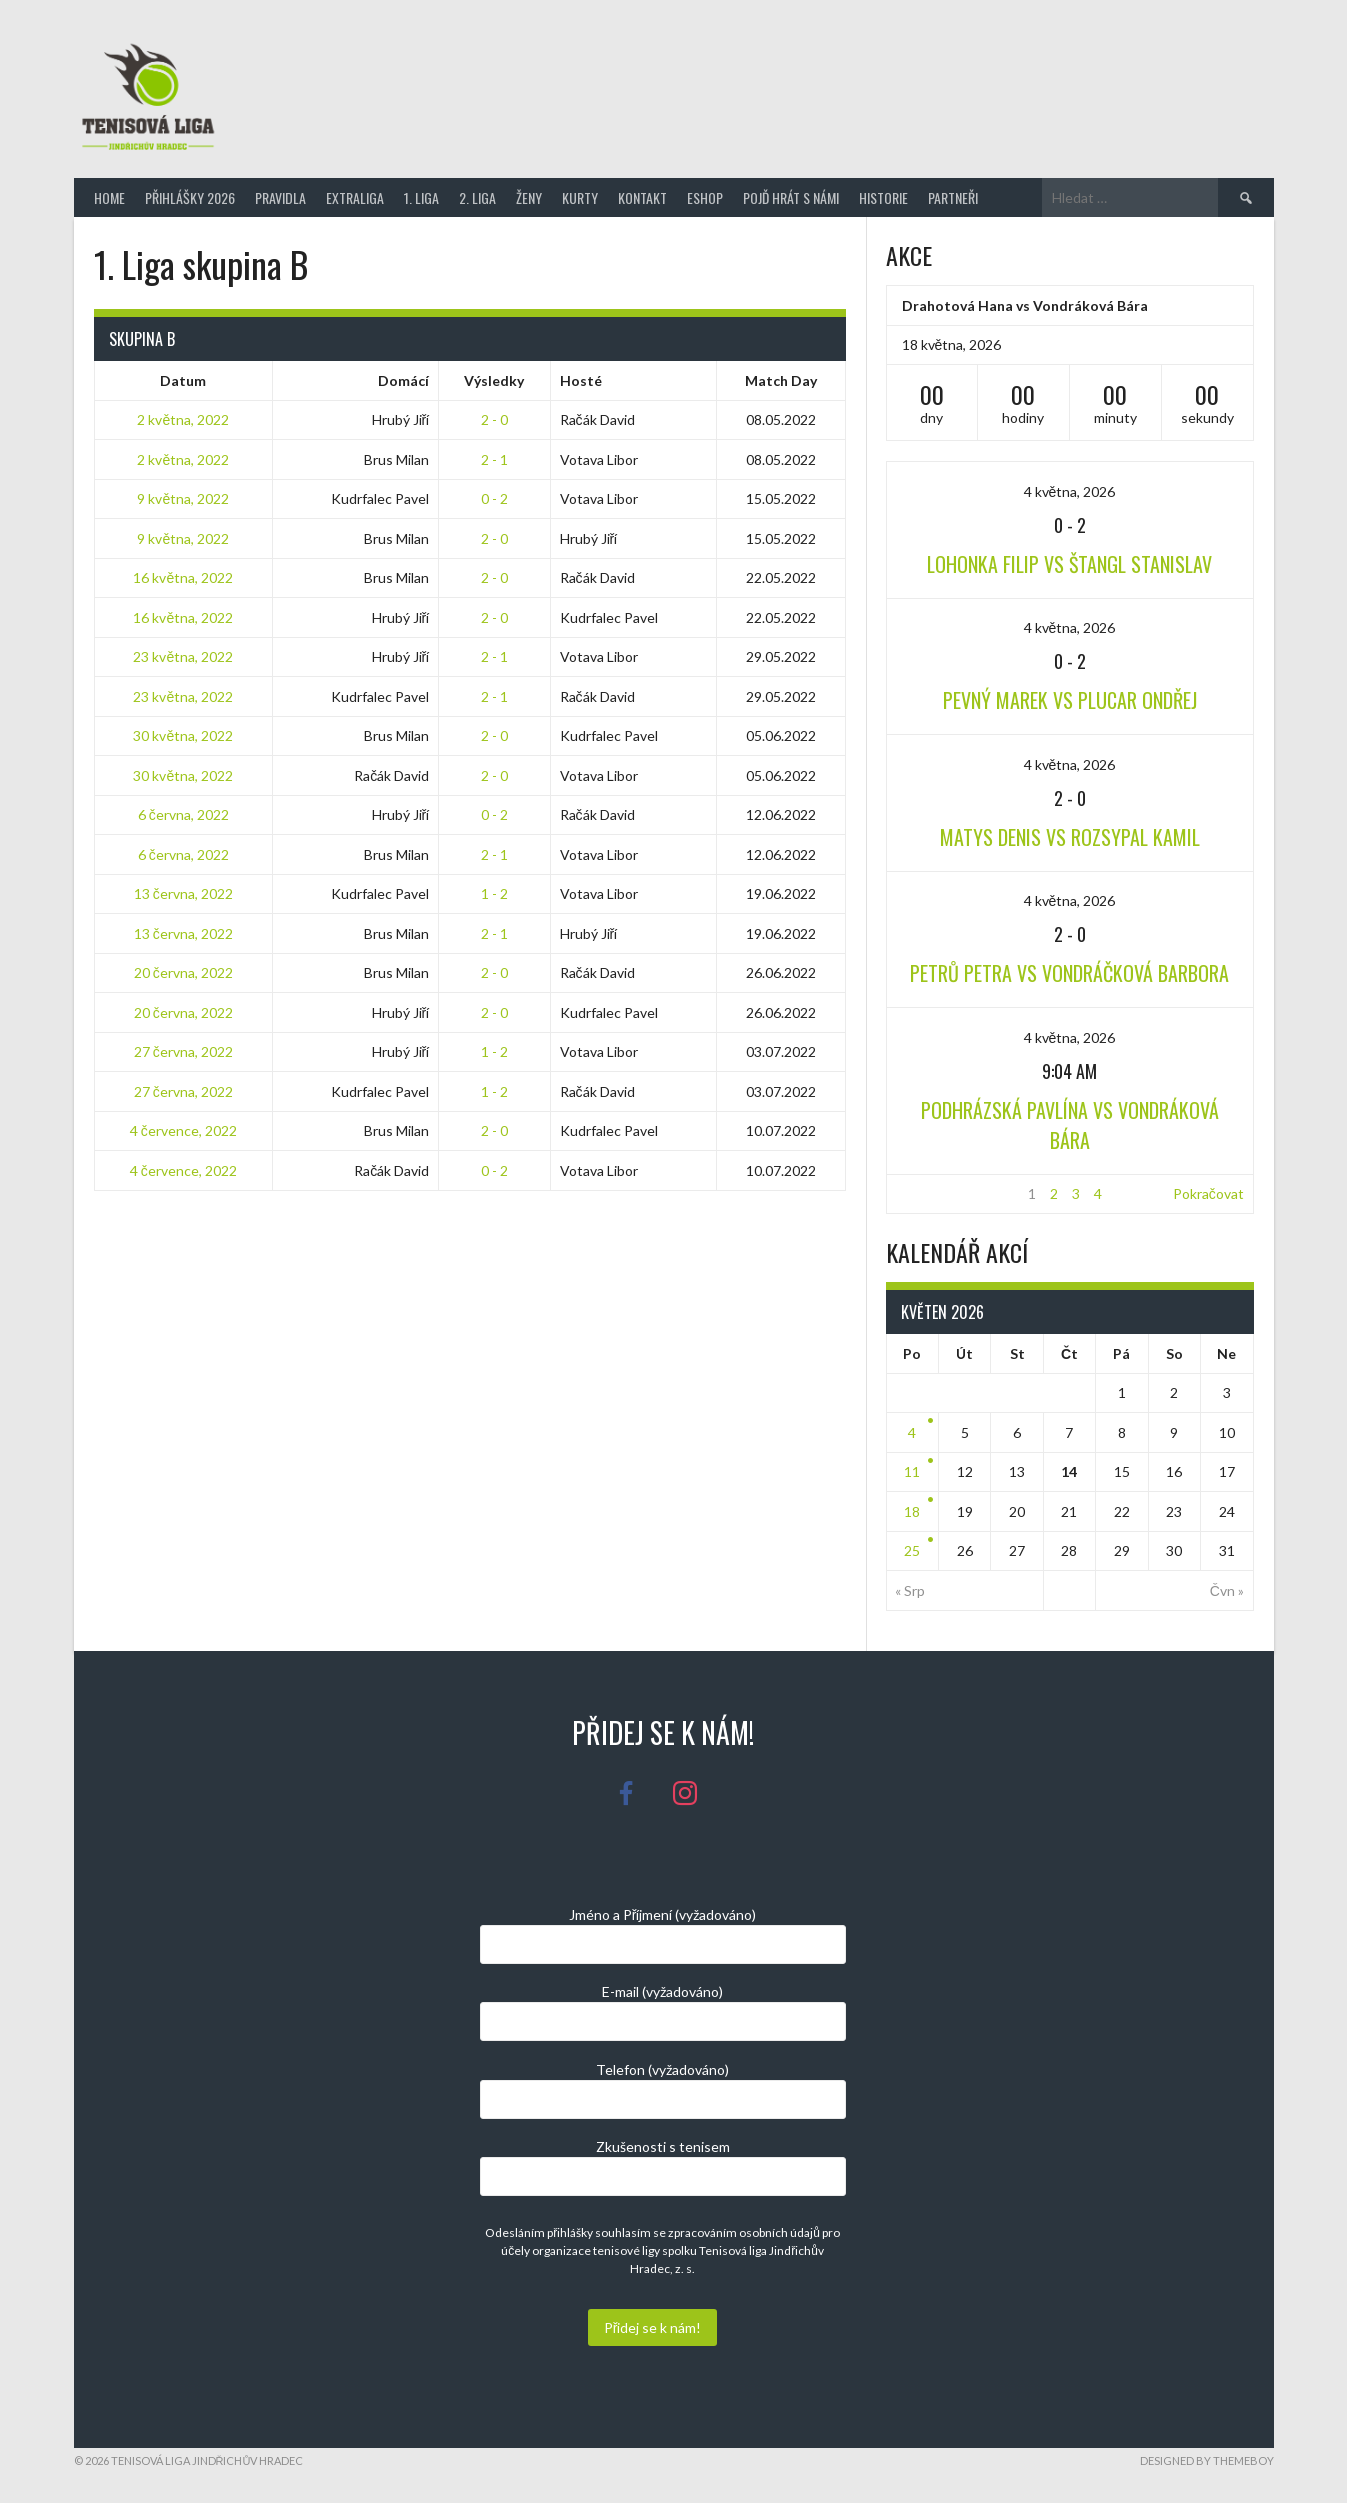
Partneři (953, 197)
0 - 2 (494, 498)
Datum (183, 380)
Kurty (580, 197)
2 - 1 (494, 459)
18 (912, 1511)
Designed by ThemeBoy (1207, 2460)
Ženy (529, 197)
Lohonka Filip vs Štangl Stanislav (1069, 564)
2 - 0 (494, 419)
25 (912, 1550)
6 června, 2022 (183, 814)
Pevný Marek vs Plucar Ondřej (1070, 700)
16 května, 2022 (183, 577)
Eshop (705, 197)
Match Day (781, 380)
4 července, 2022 (183, 1130)
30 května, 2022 (183, 735)
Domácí (403, 380)
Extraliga (355, 197)
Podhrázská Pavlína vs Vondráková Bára (1070, 1125)
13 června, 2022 (183, 893)
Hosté (581, 380)
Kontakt (642, 197)
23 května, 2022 (183, 656)
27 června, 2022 (183, 1051)
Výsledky (494, 380)
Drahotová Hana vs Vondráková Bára (1025, 305)
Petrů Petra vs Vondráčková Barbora (1069, 973)
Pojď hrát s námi (791, 197)
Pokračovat (1208, 1193)
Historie (883, 197)
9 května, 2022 (183, 498)
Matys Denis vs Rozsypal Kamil (1070, 837)
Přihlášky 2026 (190, 197)
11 (912, 1471)
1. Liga (421, 197)
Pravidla (280, 197)
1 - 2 (494, 893)
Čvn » (1227, 1590)
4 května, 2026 (1070, 491)
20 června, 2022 (183, 972)
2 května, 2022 (183, 419)
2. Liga (477, 197)
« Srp (910, 1590)
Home (109, 197)
